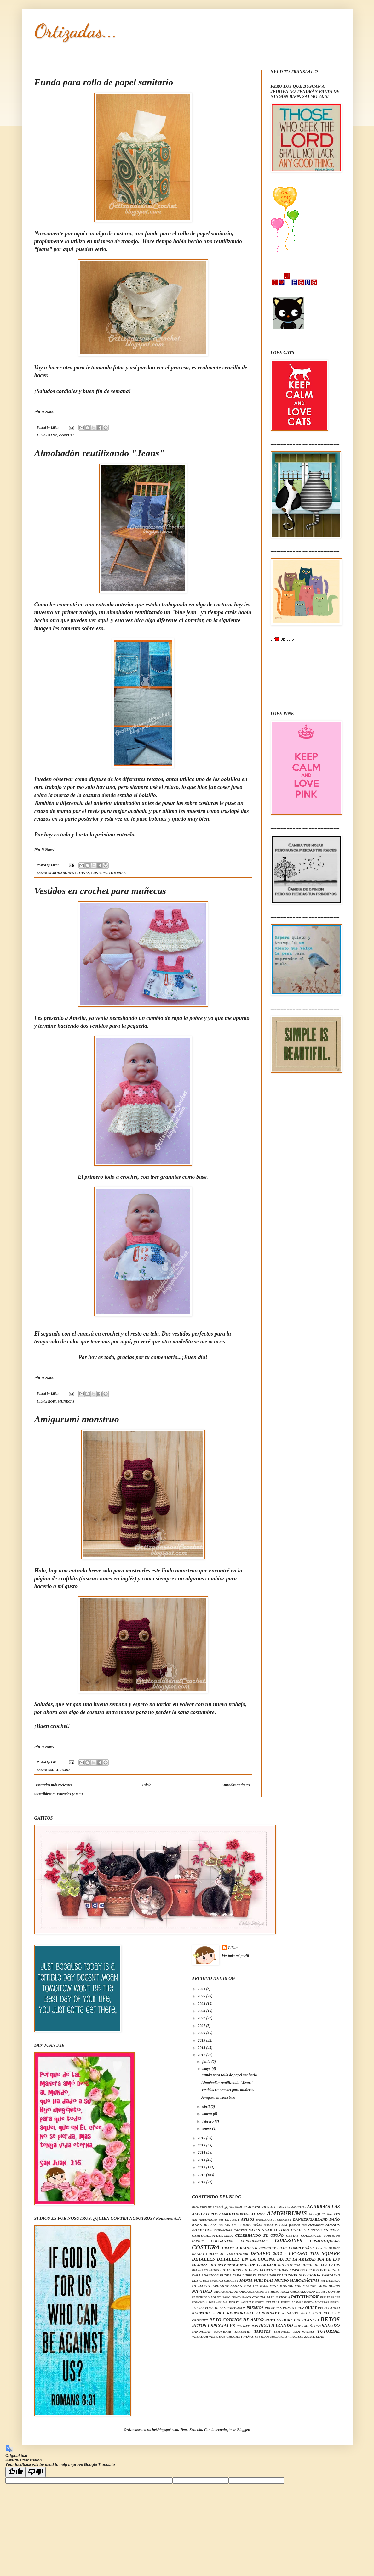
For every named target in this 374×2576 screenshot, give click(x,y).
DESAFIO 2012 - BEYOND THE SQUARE (295, 2253)
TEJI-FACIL (282, 2331)
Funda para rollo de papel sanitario (103, 82)
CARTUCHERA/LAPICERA (212, 2235)
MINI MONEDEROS (285, 2286)
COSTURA (67, 435)
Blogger (243, 2429)
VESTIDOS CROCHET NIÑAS (231, 2336)
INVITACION (309, 2275)
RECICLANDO (329, 2307)
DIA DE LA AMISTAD (296, 2259)
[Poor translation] (36, 2472)
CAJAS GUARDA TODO (269, 2230)
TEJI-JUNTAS (303, 2331)
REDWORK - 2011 (208, 2313)
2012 (202, 2167)
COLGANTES (222, 2241)
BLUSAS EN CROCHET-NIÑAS (240, 2225)
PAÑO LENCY (231, 2297)
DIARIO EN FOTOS (205, 2270)
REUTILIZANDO (276, 2325)
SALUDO (331, 2325)
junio (206, 2061)
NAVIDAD (202, 2291)
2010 (202, 2182)
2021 (202, 2025)
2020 (202, 2033)
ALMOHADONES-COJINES (69, 873)
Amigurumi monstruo (76, 1419)
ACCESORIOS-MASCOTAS (288, 2207)
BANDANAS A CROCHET (273, 2219)
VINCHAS (295, 2336)
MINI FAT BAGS (256, 2286)
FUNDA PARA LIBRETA (238, 2275)
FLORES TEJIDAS (274, 2270)
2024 (202, 2003)
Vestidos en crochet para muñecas (100, 891)
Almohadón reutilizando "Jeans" (99, 453)
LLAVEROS (200, 2280)
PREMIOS (254, 2307)
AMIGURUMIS (59, 1770)
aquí (69, 249)
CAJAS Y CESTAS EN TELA (315, 2230)
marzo (207, 2114)
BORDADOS (202, 2230)
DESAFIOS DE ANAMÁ (207, 2207)
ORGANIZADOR (226, 2291)
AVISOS (247, 2219)
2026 (202, 1989)
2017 (202, 2055)
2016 (202, 2138)
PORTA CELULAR (267, 2302)
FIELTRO (250, 2270)
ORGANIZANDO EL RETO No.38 (315, 2291)
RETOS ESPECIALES (213, 2325)
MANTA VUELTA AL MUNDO (264, 2280)
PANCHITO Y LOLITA (207, 2297)
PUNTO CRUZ (293, 2307)
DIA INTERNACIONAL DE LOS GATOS (309, 2265)
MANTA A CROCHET (224, 2280)
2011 (202, 2175)
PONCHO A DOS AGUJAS (209, 2302)
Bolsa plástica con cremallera (301, 2225)
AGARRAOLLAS (323, 2206)
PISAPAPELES (330, 2297)
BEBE (197, 2225)
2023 (202, 2011)
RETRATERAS (247, 2326)
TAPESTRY (242, 2331)
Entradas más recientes (54, 1785)
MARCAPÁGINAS (305, 2280)
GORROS (289, 2275)
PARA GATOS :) (278, 2297)
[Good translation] (15, 2472)
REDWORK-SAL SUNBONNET (253, 2313)
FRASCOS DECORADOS (307, 2270)
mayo (207, 2069)
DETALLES (203, 2259)
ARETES (333, 2214)
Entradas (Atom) (70, 1794)
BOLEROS (271, 2225)
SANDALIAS (201, 2331)
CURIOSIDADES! (328, 2248)
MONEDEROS (329, 2286)
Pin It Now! (44, 411)
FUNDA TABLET (269, 2275)
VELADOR (200, 2336)
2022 (202, 2018)
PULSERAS (273, 2307)
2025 (202, 1996)
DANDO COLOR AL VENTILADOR (220, 2254)
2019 (202, 2040)
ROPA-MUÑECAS (61, 1401)
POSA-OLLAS (215, 2307)
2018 (202, 2047)
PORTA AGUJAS (241, 2302)
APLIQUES (317, 2214)
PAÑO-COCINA (253, 2297)
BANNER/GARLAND (310, 2219)
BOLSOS (332, 2225)
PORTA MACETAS (316, 2302)
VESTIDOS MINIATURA (271, 2336)
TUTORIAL (117, 873)
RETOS (330, 2319)
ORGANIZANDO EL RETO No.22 (264, 2291)
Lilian (233, 1947)
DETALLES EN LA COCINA (246, 2259)
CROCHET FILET (273, 2248)
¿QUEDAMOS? (235, 2207)
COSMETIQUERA (325, 2241)
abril (206, 2106)
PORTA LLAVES (292, 2302)
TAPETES (262, 2331)
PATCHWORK (305, 2296)
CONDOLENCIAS (254, 2241)
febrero (208, 2121)
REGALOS (290, 2313)
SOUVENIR (222, 2331)
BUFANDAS (223, 2230)
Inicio (146, 1785)
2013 (202, 2160)
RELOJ (305, 2313)
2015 (202, 2145)
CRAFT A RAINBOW (239, 2248)
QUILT (311, 2307)
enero (207, 2128)
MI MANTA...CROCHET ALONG (217, 2286)
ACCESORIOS (258, 2207)
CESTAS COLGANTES (303, 2235)
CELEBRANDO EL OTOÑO (259, 2235)
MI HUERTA (330, 2280)
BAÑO (52, 435)
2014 (202, 2152)
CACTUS (240, 2230)
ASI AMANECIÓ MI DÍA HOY (215, 2219)
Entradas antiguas (235, 1785)
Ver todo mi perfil (235, 1956)
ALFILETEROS (205, 2214)
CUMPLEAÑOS (301, 2248)
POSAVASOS (236, 2307)
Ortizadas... (75, 31)
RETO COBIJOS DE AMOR (236, 2319)
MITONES (310, 2286)
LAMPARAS (331, 2275)
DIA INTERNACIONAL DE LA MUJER (242, 2265)
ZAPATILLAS (314, 2336)
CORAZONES (288, 2240)
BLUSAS (210, 2225)
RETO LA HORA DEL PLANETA (292, 2320)
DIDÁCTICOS (230, 2270)
